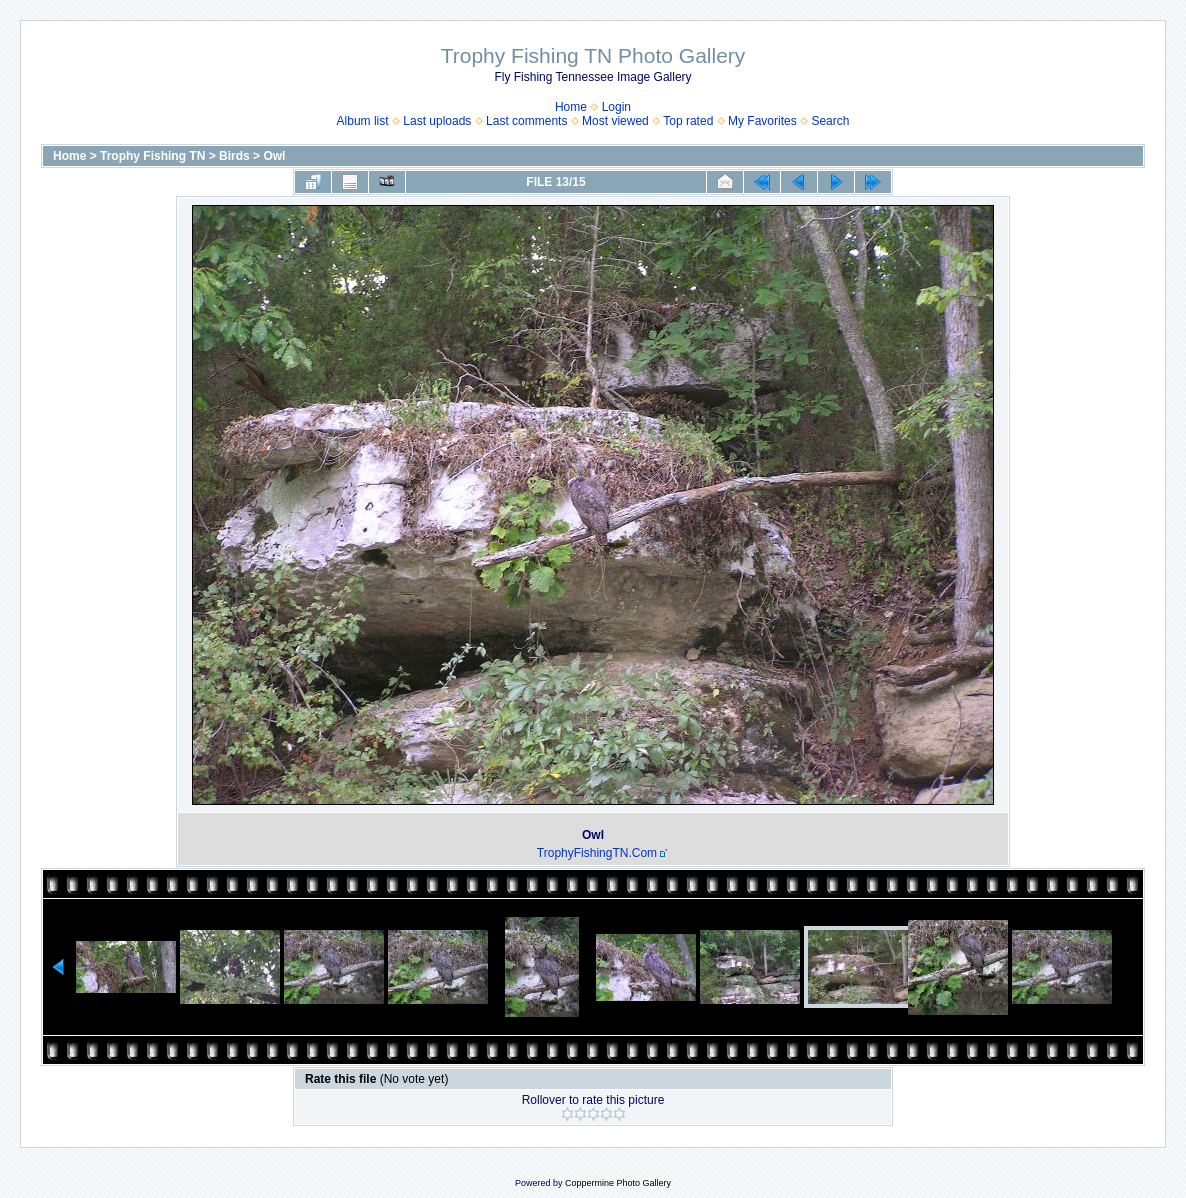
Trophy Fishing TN (152, 156)
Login (616, 107)
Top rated (688, 121)
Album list (363, 121)
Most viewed (615, 121)
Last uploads (437, 121)
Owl (274, 156)
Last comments (526, 121)
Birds (234, 156)
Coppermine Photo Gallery (618, 1183)
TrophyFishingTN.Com (597, 853)
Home (571, 107)
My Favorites (762, 121)
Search (830, 121)
